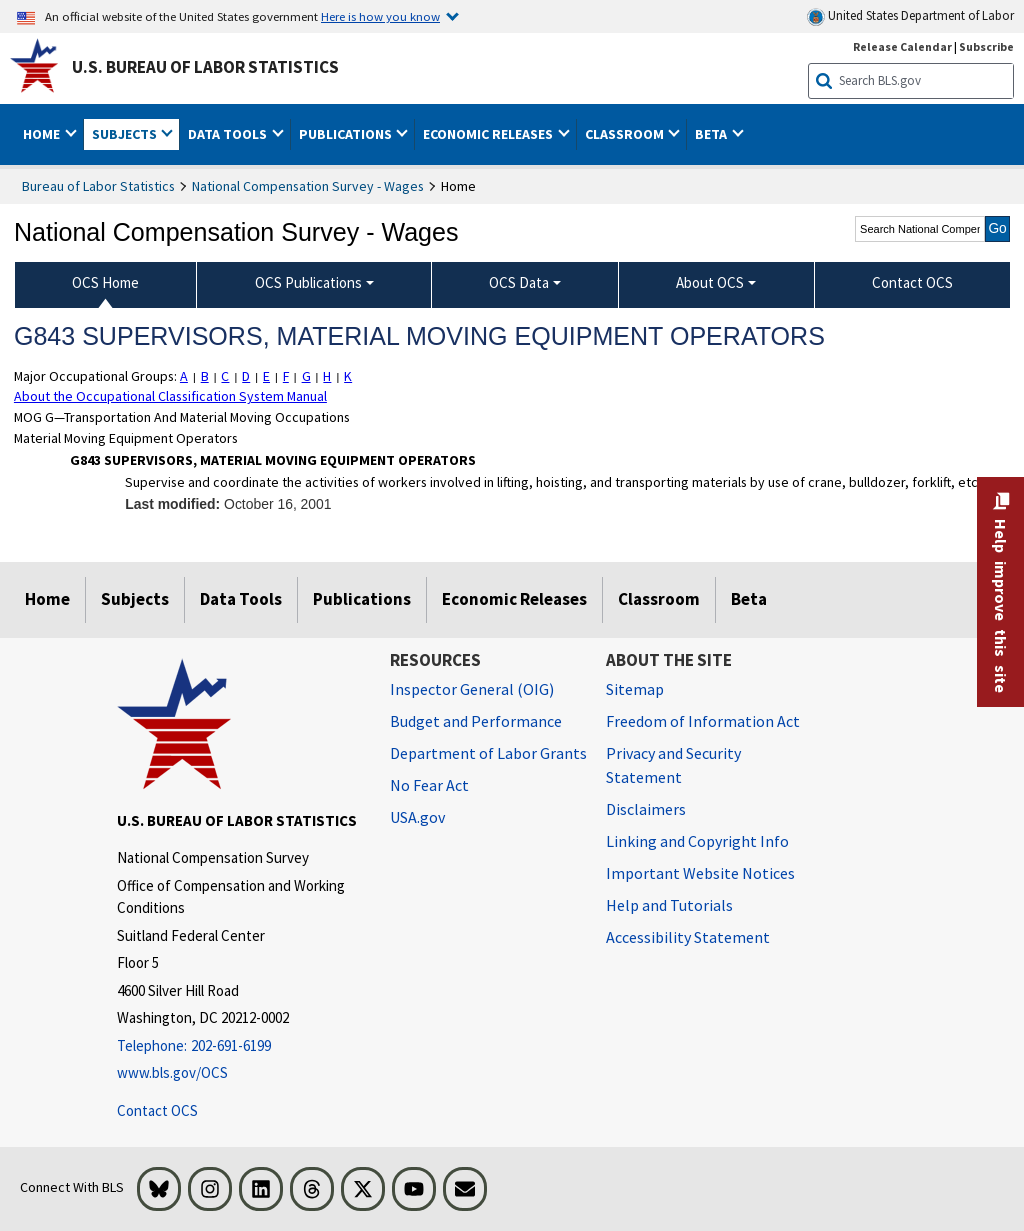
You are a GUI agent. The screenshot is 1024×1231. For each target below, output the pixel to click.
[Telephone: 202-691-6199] (238, 1046)
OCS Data (519, 282)
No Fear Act (429, 785)
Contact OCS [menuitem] (912, 282)
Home (47, 599)
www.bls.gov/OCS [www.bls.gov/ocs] (172, 1072)
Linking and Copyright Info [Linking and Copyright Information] (697, 841)
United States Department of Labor (910, 16)
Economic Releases (514, 599)
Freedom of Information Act (703, 721)
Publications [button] (347, 134)
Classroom (659, 599)
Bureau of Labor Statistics (98, 186)
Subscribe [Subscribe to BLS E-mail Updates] (986, 46)
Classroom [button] (626, 134)
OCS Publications (308, 282)
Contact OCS (157, 1110)
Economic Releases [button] (489, 134)
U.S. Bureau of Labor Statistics (205, 67)
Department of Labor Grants (488, 753)
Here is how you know (380, 16)
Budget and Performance (476, 721)
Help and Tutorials (669, 905)
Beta (749, 599)
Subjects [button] (126, 134)
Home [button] (43, 134)
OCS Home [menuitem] (105, 282)
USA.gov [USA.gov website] (417, 817)
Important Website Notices (700, 873)
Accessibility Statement (688, 937)
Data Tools (241, 599)
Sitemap (635, 689)
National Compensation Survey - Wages (308, 186)
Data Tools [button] (229, 134)
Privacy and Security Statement (673, 765)
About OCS (710, 282)
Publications (362, 599)
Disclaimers (646, 809)
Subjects (135, 599)
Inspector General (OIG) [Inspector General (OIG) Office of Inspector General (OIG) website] (472, 689)
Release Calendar (902, 46)
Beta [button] (712, 134)
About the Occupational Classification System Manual (170, 396)
